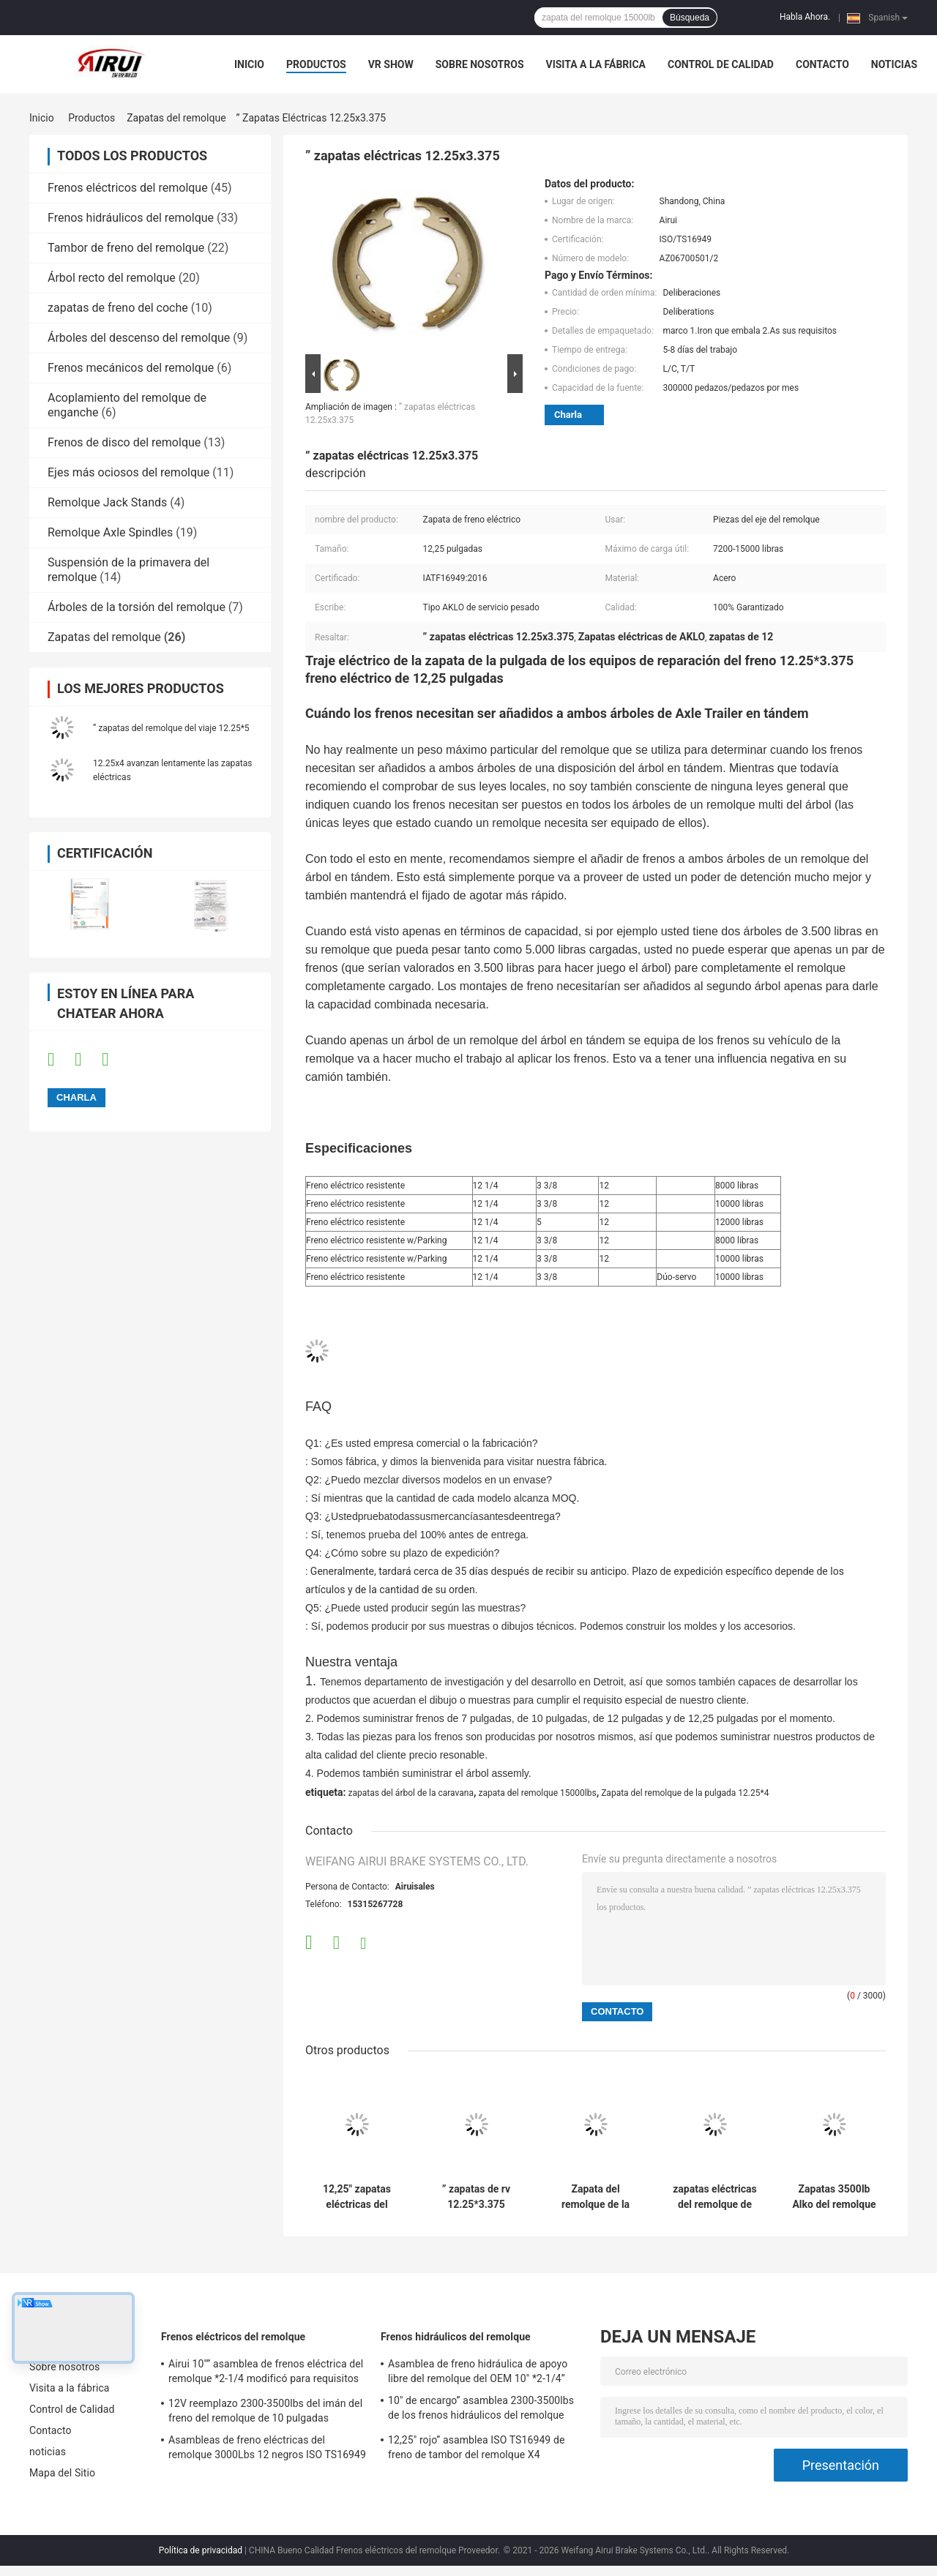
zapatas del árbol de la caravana (410, 1793)
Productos (316, 64)
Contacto (822, 64)
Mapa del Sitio (62, 2473)
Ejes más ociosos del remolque (128, 472)
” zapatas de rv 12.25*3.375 (476, 2196)
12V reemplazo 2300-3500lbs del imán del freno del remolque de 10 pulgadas (265, 2410)
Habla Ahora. (805, 17)
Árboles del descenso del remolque (139, 338)
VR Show (391, 64)
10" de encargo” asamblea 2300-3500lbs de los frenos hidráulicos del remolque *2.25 (481, 2410)
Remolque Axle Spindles (110, 532)
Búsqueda (689, 17)
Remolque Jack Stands (107, 502)
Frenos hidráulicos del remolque (131, 218)
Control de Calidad (721, 64)
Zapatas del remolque (176, 118)
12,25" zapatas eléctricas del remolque (357, 2197)
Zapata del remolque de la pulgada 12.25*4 (685, 1793)
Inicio (249, 64)
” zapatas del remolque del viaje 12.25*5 (171, 728)
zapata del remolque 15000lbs (537, 1793)
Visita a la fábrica (596, 64)
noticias (894, 64)
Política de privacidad (200, 2550)
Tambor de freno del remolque (126, 248)
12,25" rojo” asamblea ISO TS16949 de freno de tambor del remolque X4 (476, 2447)
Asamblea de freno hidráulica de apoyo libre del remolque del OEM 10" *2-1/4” (477, 2371)
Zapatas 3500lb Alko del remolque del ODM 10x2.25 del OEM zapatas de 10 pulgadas (834, 2197)
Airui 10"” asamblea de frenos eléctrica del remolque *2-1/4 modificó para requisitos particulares (265, 2373)
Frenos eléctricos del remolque (128, 188)
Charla (568, 414)
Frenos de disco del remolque (124, 442)
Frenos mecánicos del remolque (131, 368)
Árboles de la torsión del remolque (136, 607)
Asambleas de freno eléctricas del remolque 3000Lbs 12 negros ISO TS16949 (267, 2447)
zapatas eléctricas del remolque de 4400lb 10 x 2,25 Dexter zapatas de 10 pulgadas (715, 2197)
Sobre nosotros (480, 64)
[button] (595, 904)
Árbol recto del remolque (112, 278)
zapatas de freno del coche (118, 308)
